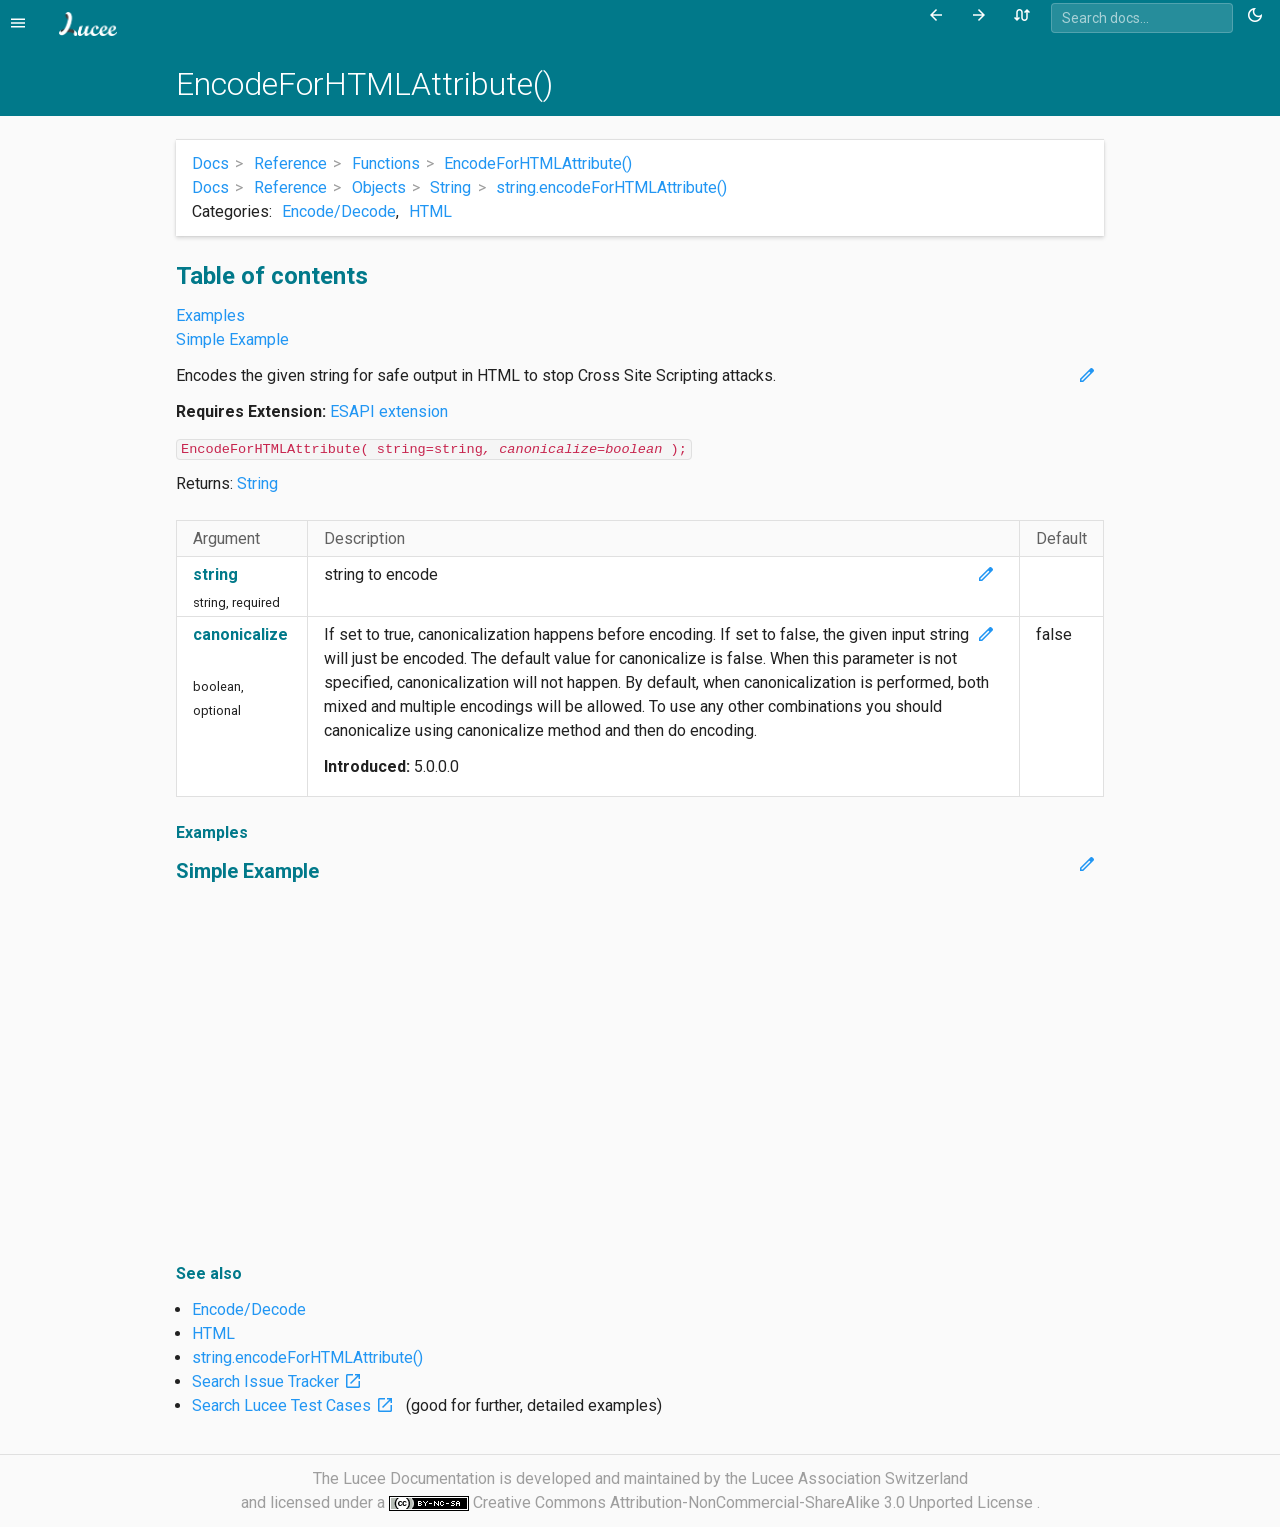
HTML (430, 211)
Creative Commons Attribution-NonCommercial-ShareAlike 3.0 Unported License (755, 1502)
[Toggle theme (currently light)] (1258, 16)
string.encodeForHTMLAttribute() (307, 1357)
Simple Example (232, 339)
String (257, 483)
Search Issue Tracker (281, 1381)
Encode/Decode (339, 211)
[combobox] (1142, 18)
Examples (210, 315)
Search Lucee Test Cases (297, 1405)
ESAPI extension (389, 411)
